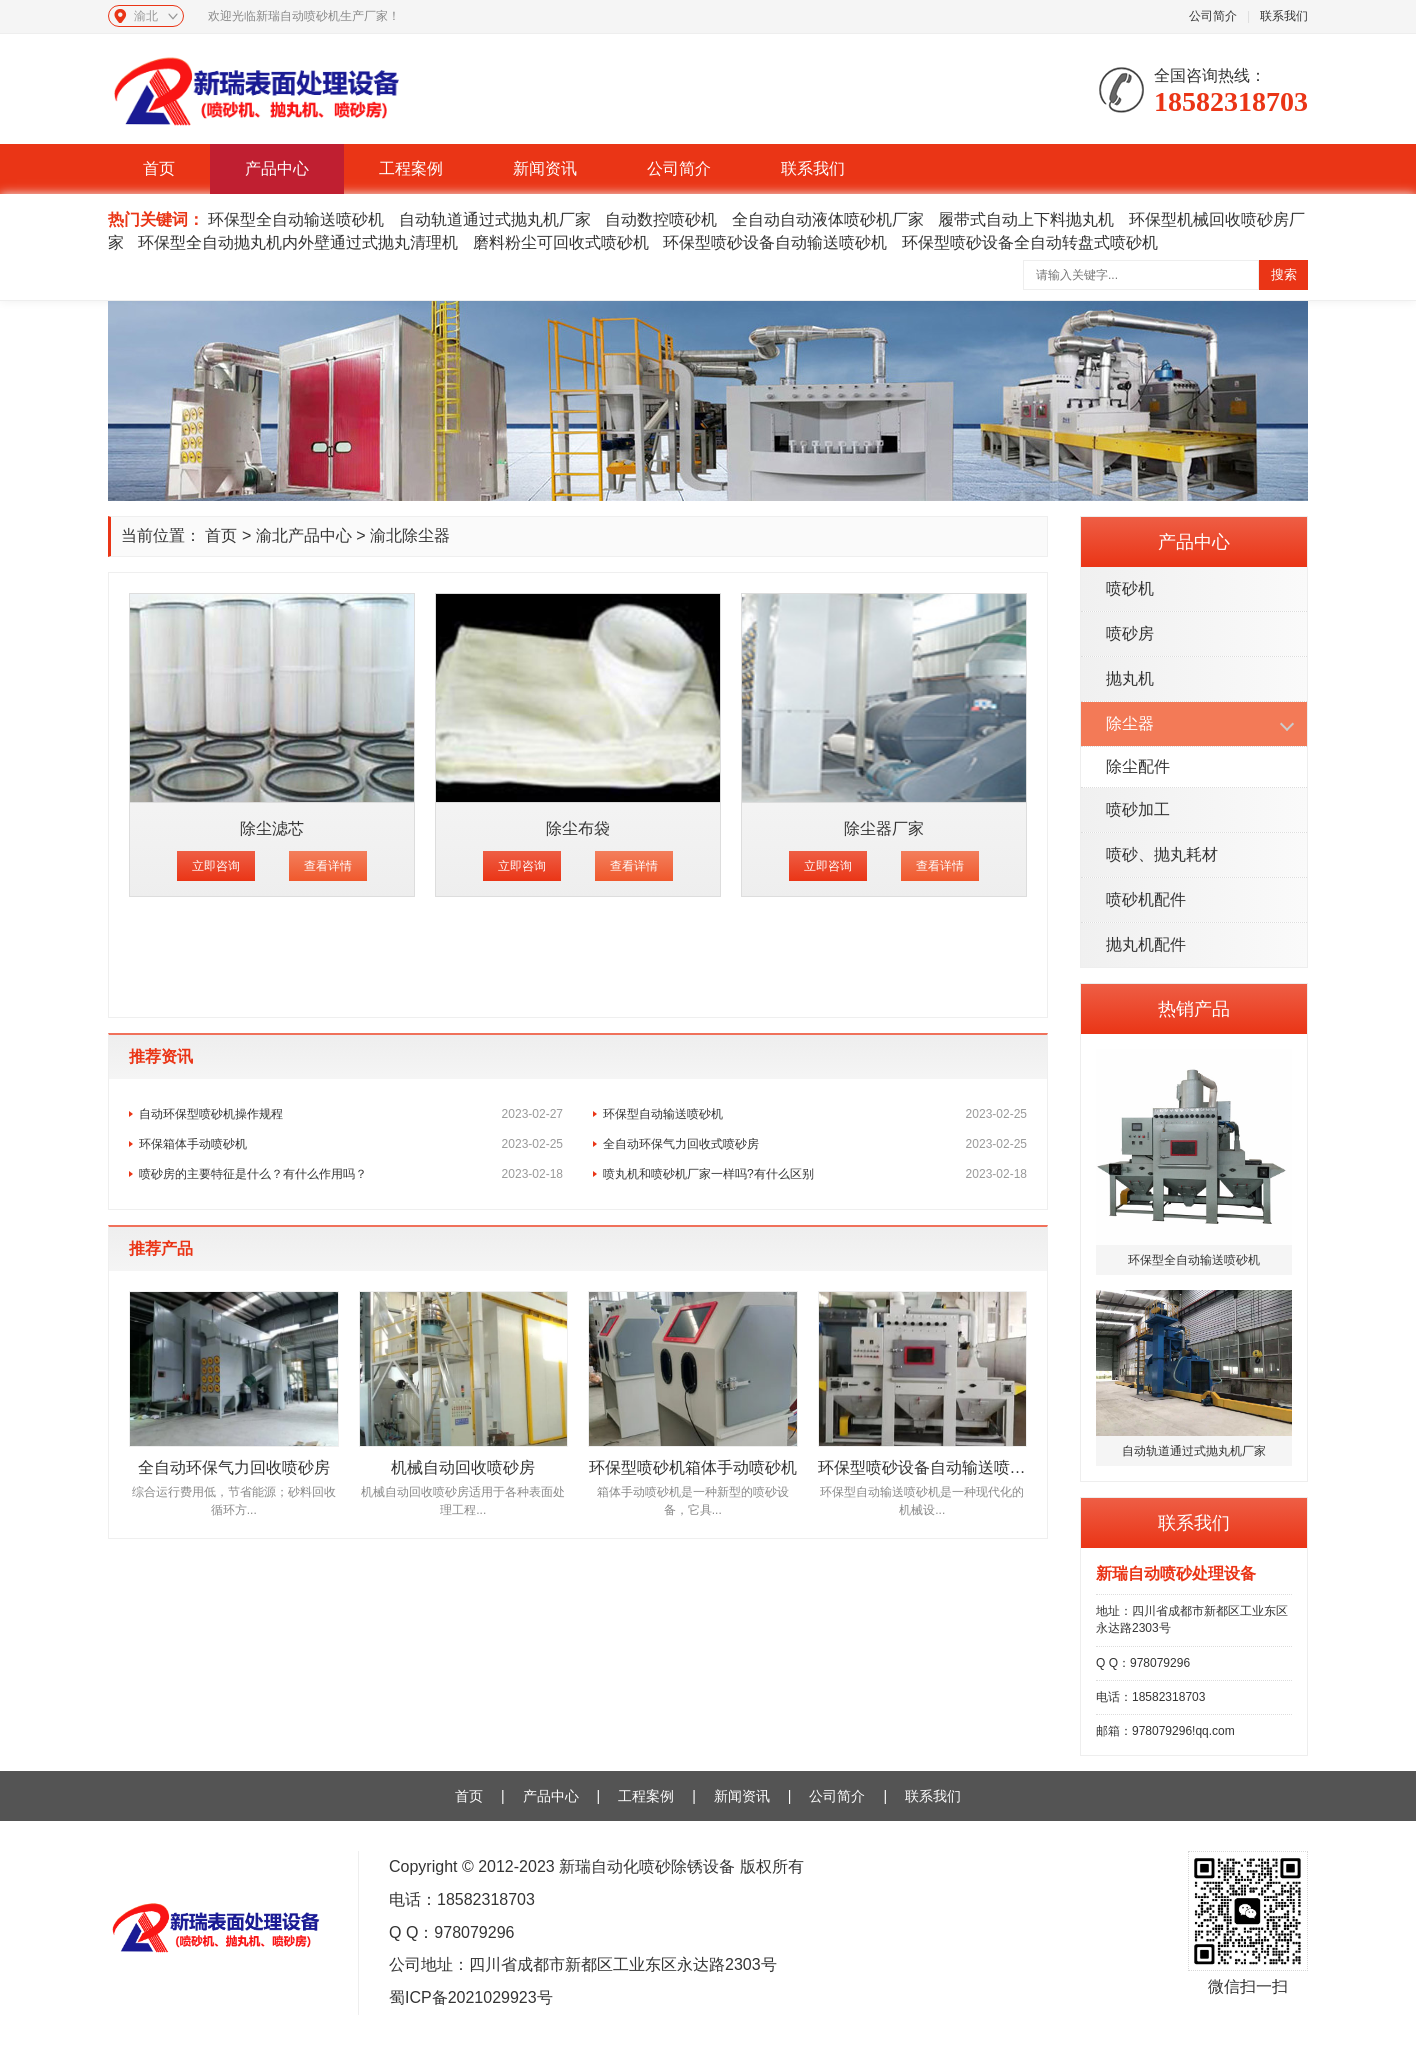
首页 (159, 168)
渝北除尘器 (410, 535)
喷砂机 (1130, 588)
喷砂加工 (1138, 809)
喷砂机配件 (1146, 899)
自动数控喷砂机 (661, 219)
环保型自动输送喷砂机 (815, 1114)
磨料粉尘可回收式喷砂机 (561, 242)
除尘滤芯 (272, 828)
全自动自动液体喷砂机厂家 (828, 219)
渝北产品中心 (304, 535)
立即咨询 (216, 866)
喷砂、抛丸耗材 (1162, 854)
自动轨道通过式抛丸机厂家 (495, 219)
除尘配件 (1138, 766)
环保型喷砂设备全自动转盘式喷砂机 (1030, 242)
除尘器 (1130, 723)
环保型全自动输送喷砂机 (296, 219)
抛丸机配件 (1146, 944)
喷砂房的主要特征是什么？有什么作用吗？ (351, 1174)
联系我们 (1284, 16)
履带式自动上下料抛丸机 (1026, 219)
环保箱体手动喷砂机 (351, 1144)
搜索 (1284, 274)
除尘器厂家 (884, 828)
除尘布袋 (578, 828)
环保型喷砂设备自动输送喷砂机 (775, 242)
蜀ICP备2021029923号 (471, 1997)
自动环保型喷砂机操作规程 (351, 1114)
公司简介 (1213, 16)
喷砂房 (1130, 633)
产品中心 (277, 168)
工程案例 (411, 168)
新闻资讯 (545, 168)
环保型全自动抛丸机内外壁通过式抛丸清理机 (298, 242)
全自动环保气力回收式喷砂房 (815, 1144)
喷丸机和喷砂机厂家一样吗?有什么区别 (815, 1174)
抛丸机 (1130, 678)
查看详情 (328, 866)
